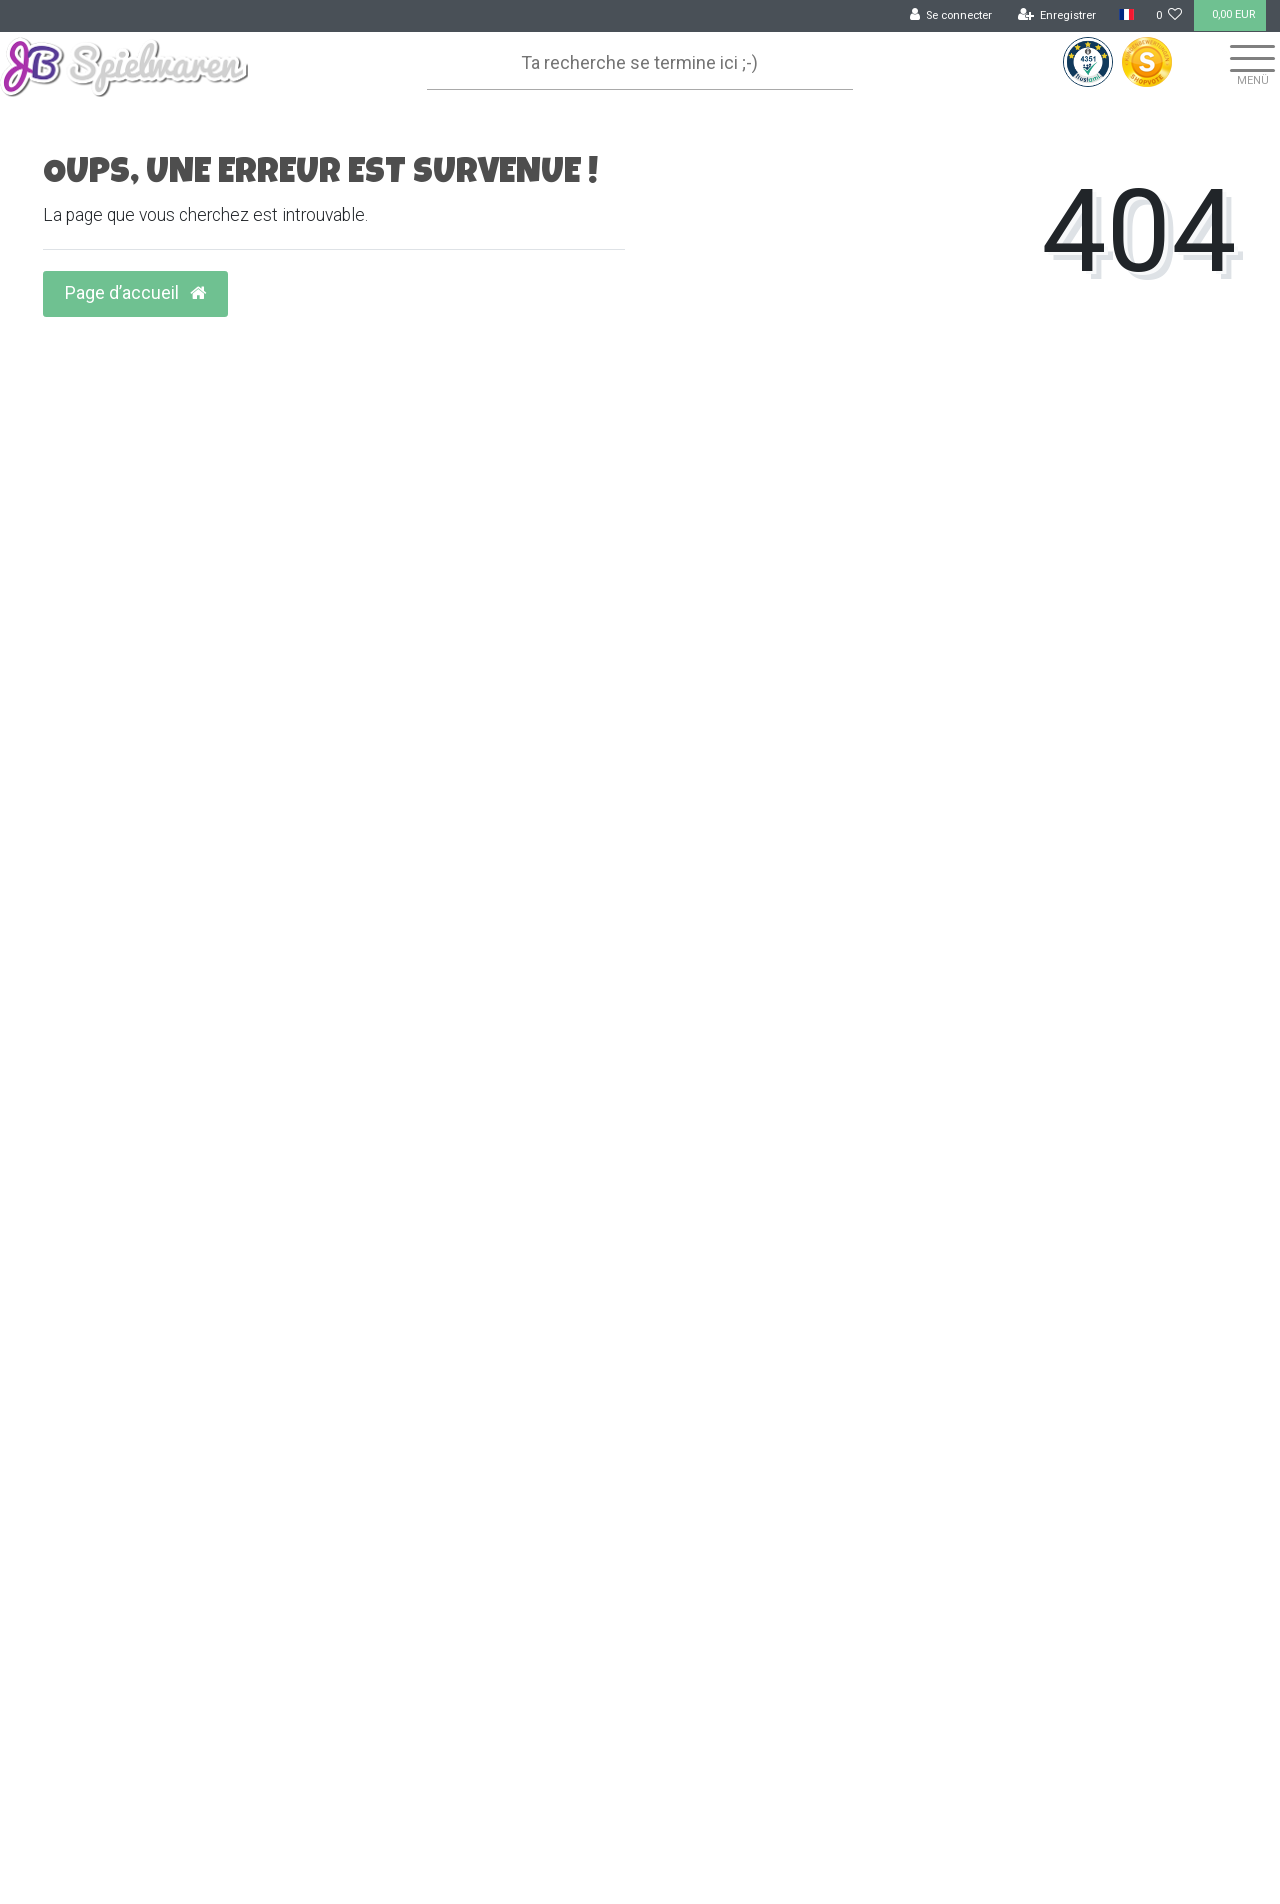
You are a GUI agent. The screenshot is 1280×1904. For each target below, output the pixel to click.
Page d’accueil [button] (135, 293)
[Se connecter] (951, 16)
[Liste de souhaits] (1169, 16)
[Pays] (1125, 15)
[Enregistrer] (1057, 16)
